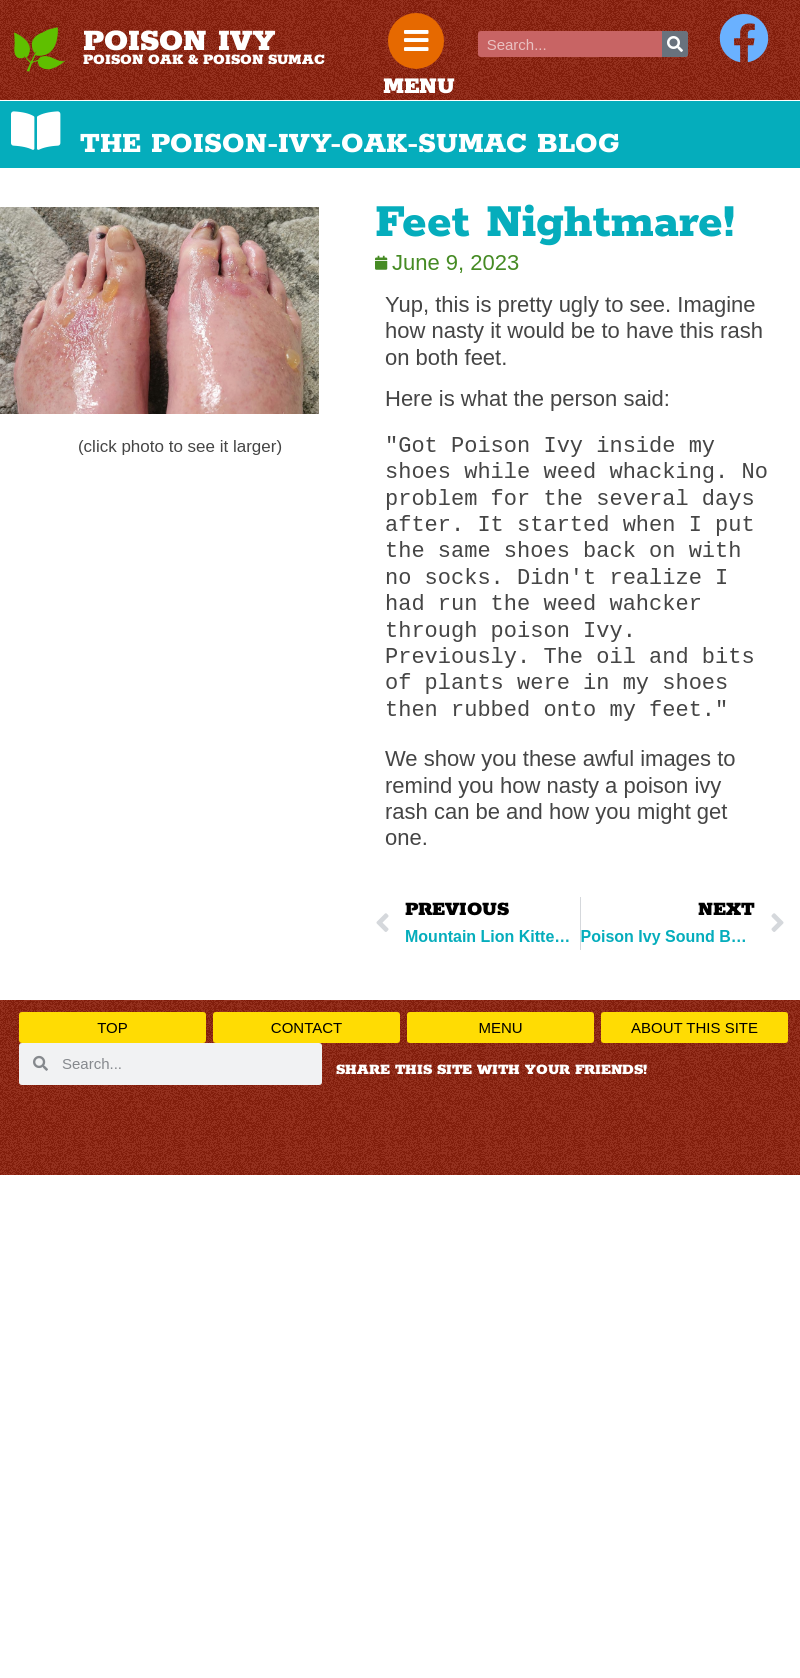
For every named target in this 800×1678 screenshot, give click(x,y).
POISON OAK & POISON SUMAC (204, 60)
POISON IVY (179, 42)
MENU (419, 87)
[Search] (675, 44)
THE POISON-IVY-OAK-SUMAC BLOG (350, 144)
